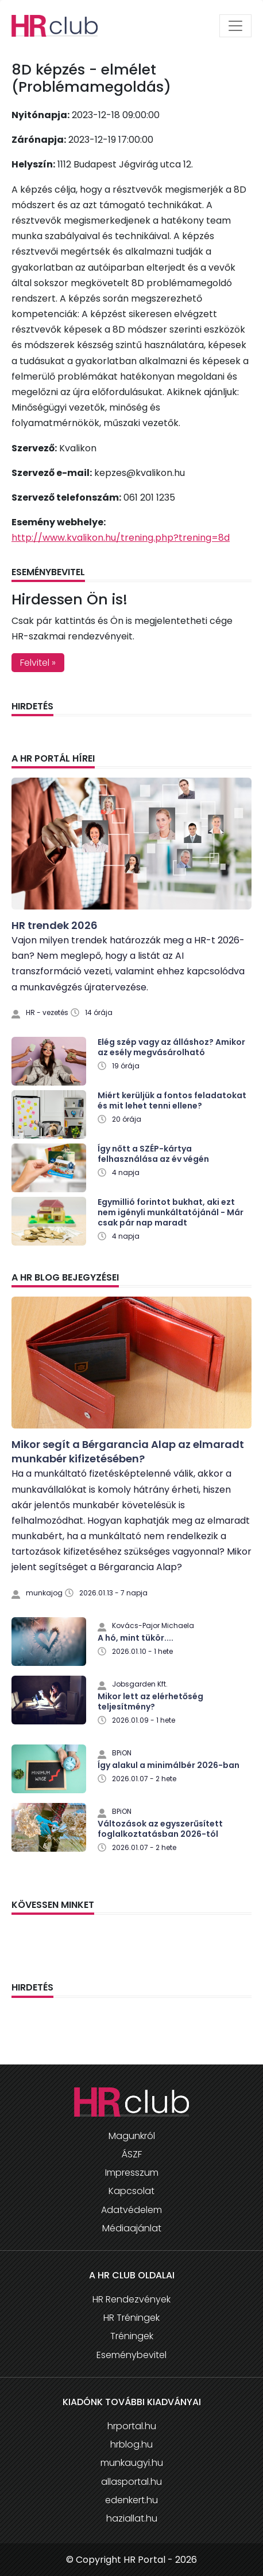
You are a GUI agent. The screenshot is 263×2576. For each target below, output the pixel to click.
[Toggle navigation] (235, 25)
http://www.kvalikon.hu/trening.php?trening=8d (120, 537)
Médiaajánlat (131, 2228)
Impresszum (131, 2172)
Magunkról (132, 2135)
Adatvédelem (131, 2209)
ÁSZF (132, 2154)
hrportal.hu (131, 2426)
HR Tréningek (131, 2317)
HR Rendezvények (131, 2299)
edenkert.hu (131, 2500)
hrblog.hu (131, 2444)
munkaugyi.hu (131, 2462)
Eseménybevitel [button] (131, 2355)
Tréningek (131, 2336)
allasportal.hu (131, 2481)
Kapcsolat (131, 2191)
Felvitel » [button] (38, 662)
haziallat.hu (131, 2518)
